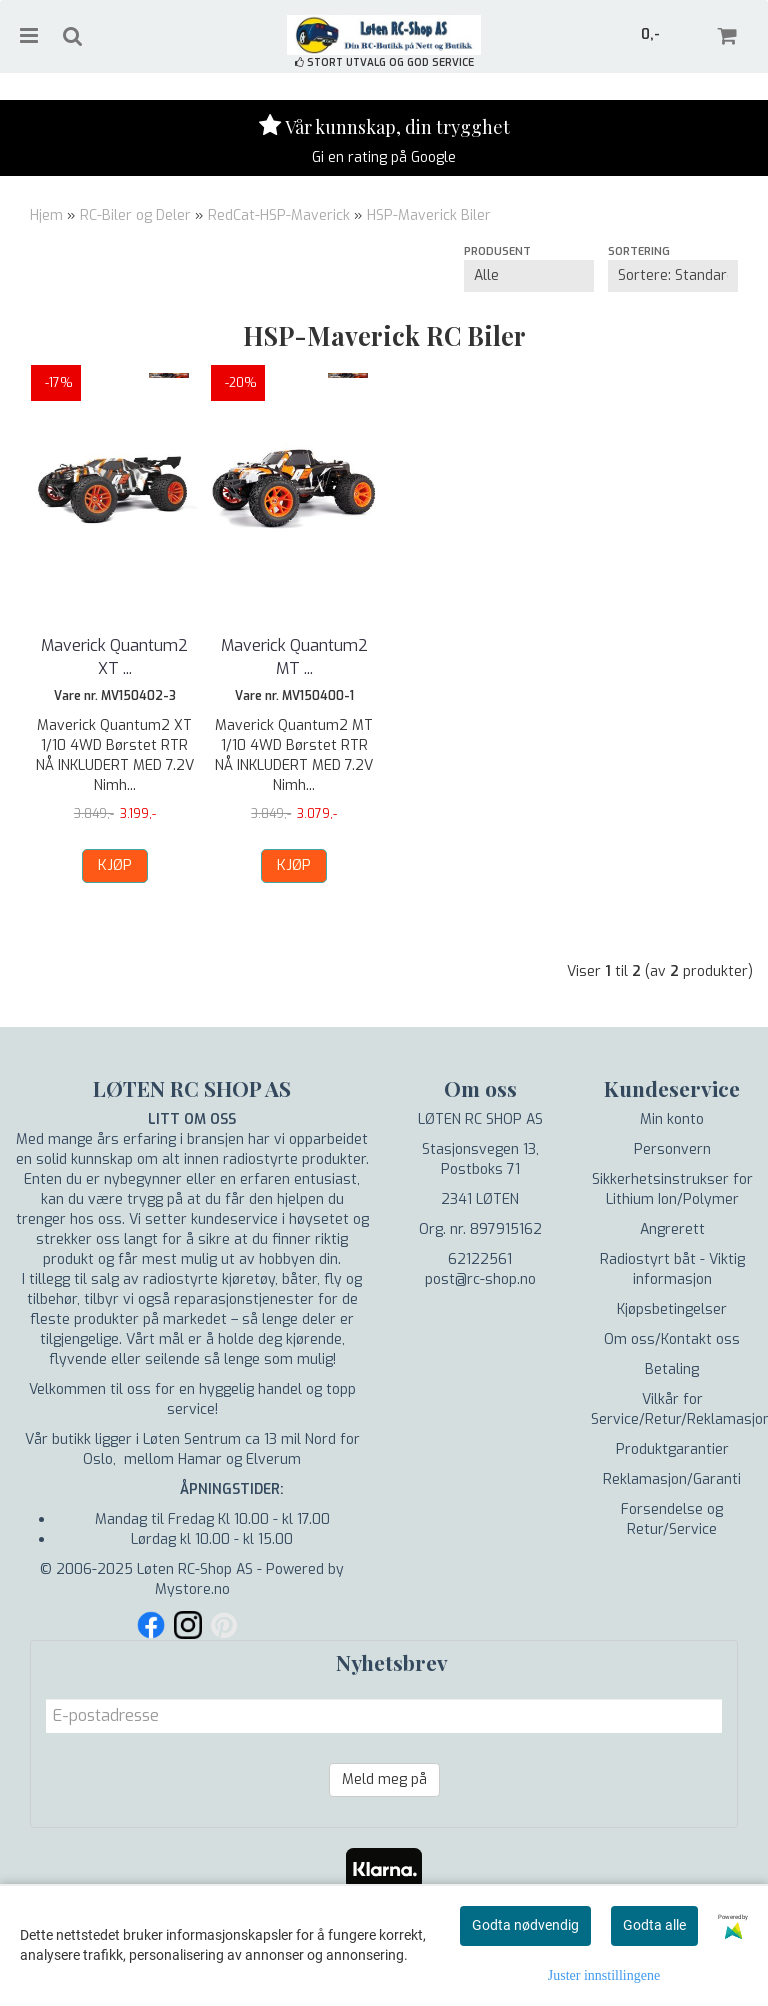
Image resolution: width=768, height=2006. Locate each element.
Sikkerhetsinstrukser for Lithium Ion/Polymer (672, 1189)
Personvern (672, 1149)
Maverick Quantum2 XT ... (114, 656)
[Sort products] (673, 276)
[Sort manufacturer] (529, 276)
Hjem (46, 215)
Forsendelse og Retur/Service (672, 1519)
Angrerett (672, 1229)
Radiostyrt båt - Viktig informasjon (672, 1269)
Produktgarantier (672, 1449)
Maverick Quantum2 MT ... (294, 656)
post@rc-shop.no (480, 1279)
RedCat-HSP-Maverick (279, 215)
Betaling (672, 1369)
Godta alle (654, 1925)
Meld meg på (384, 1779)
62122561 (480, 1259)
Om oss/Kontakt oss (672, 1339)
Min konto (672, 1119)
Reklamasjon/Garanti (672, 1479)
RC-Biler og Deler (135, 215)
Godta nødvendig (525, 1925)
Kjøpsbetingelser (672, 1309)
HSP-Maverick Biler (429, 215)
